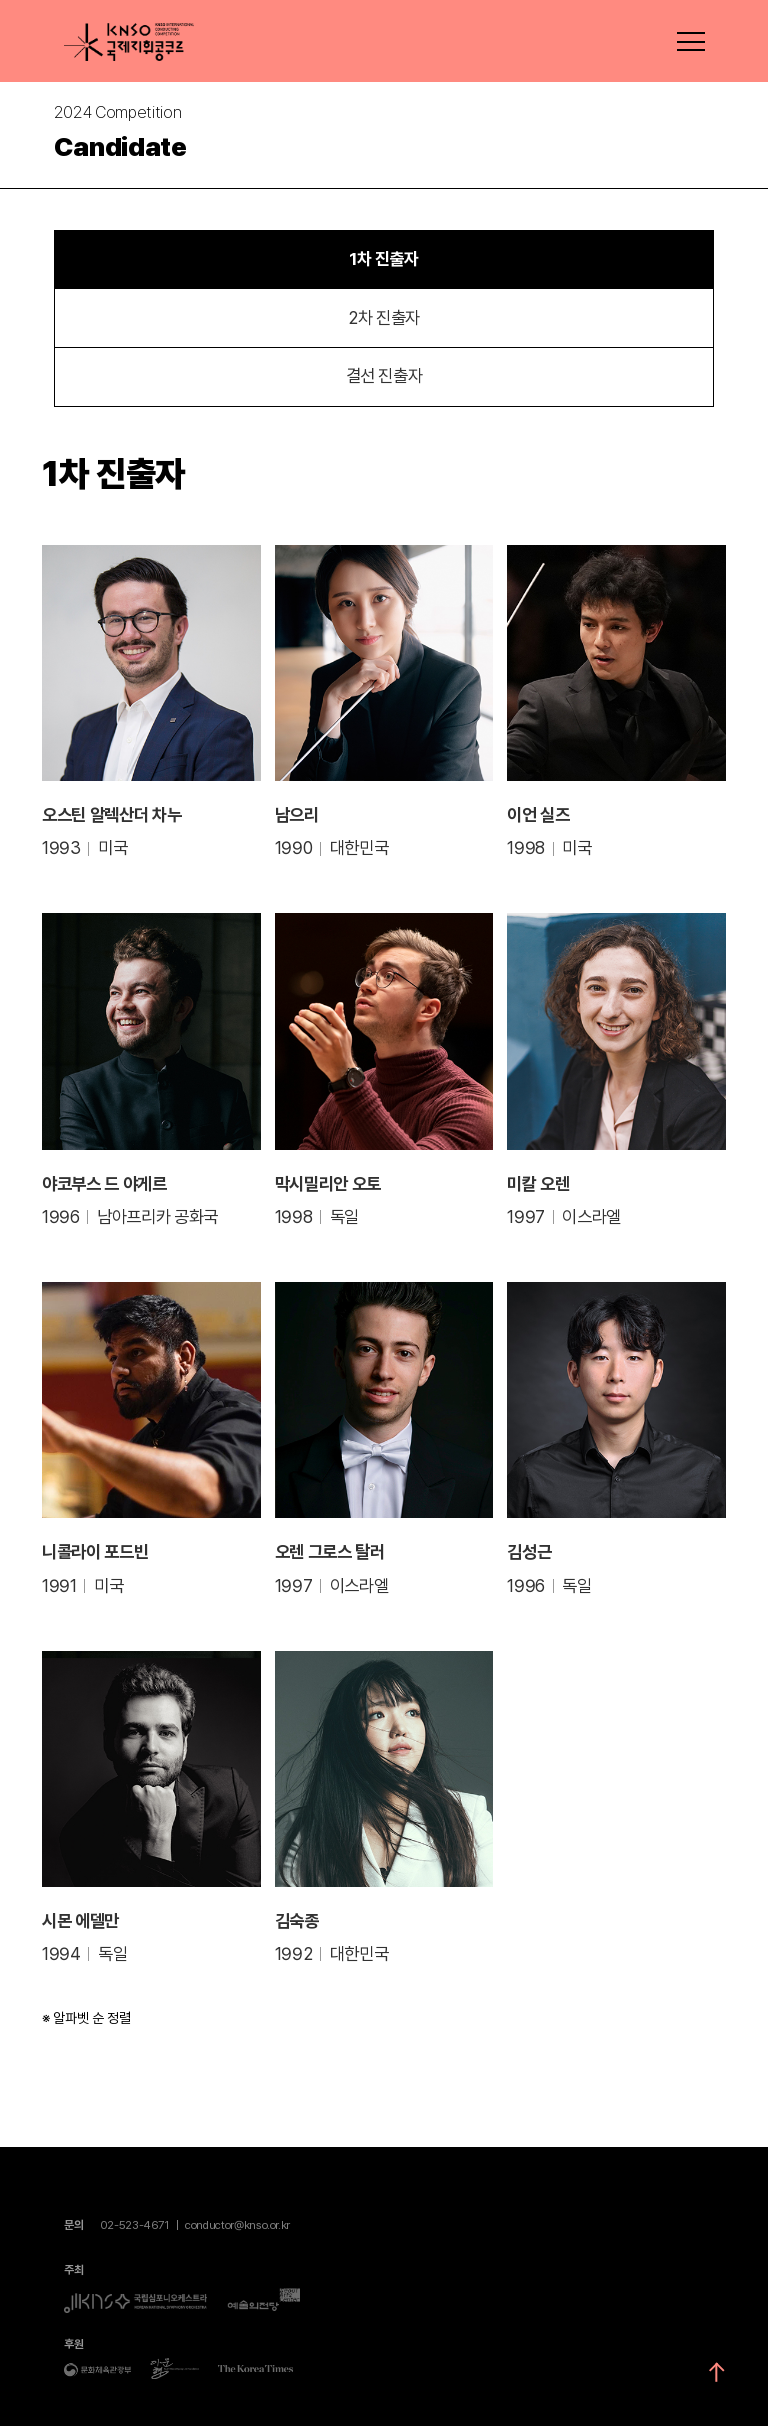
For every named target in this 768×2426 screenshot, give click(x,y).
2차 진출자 (384, 317)
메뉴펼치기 (690, 42)
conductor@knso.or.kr (237, 2226)
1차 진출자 (384, 259)
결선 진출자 (384, 376)
